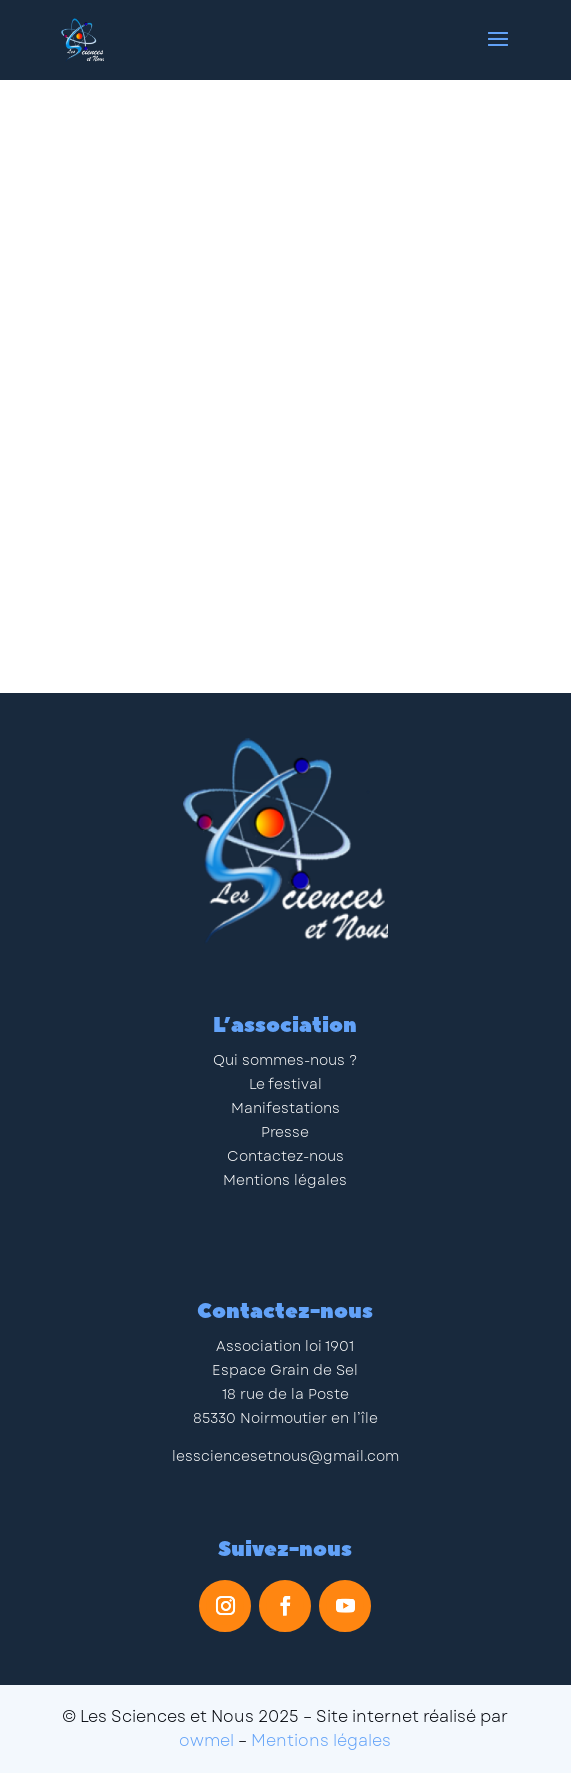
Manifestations (285, 1108)
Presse (285, 1132)
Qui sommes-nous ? (285, 1060)
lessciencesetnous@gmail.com (285, 1456)
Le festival (285, 1084)
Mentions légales (285, 1180)
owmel (206, 1740)
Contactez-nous (285, 1156)
